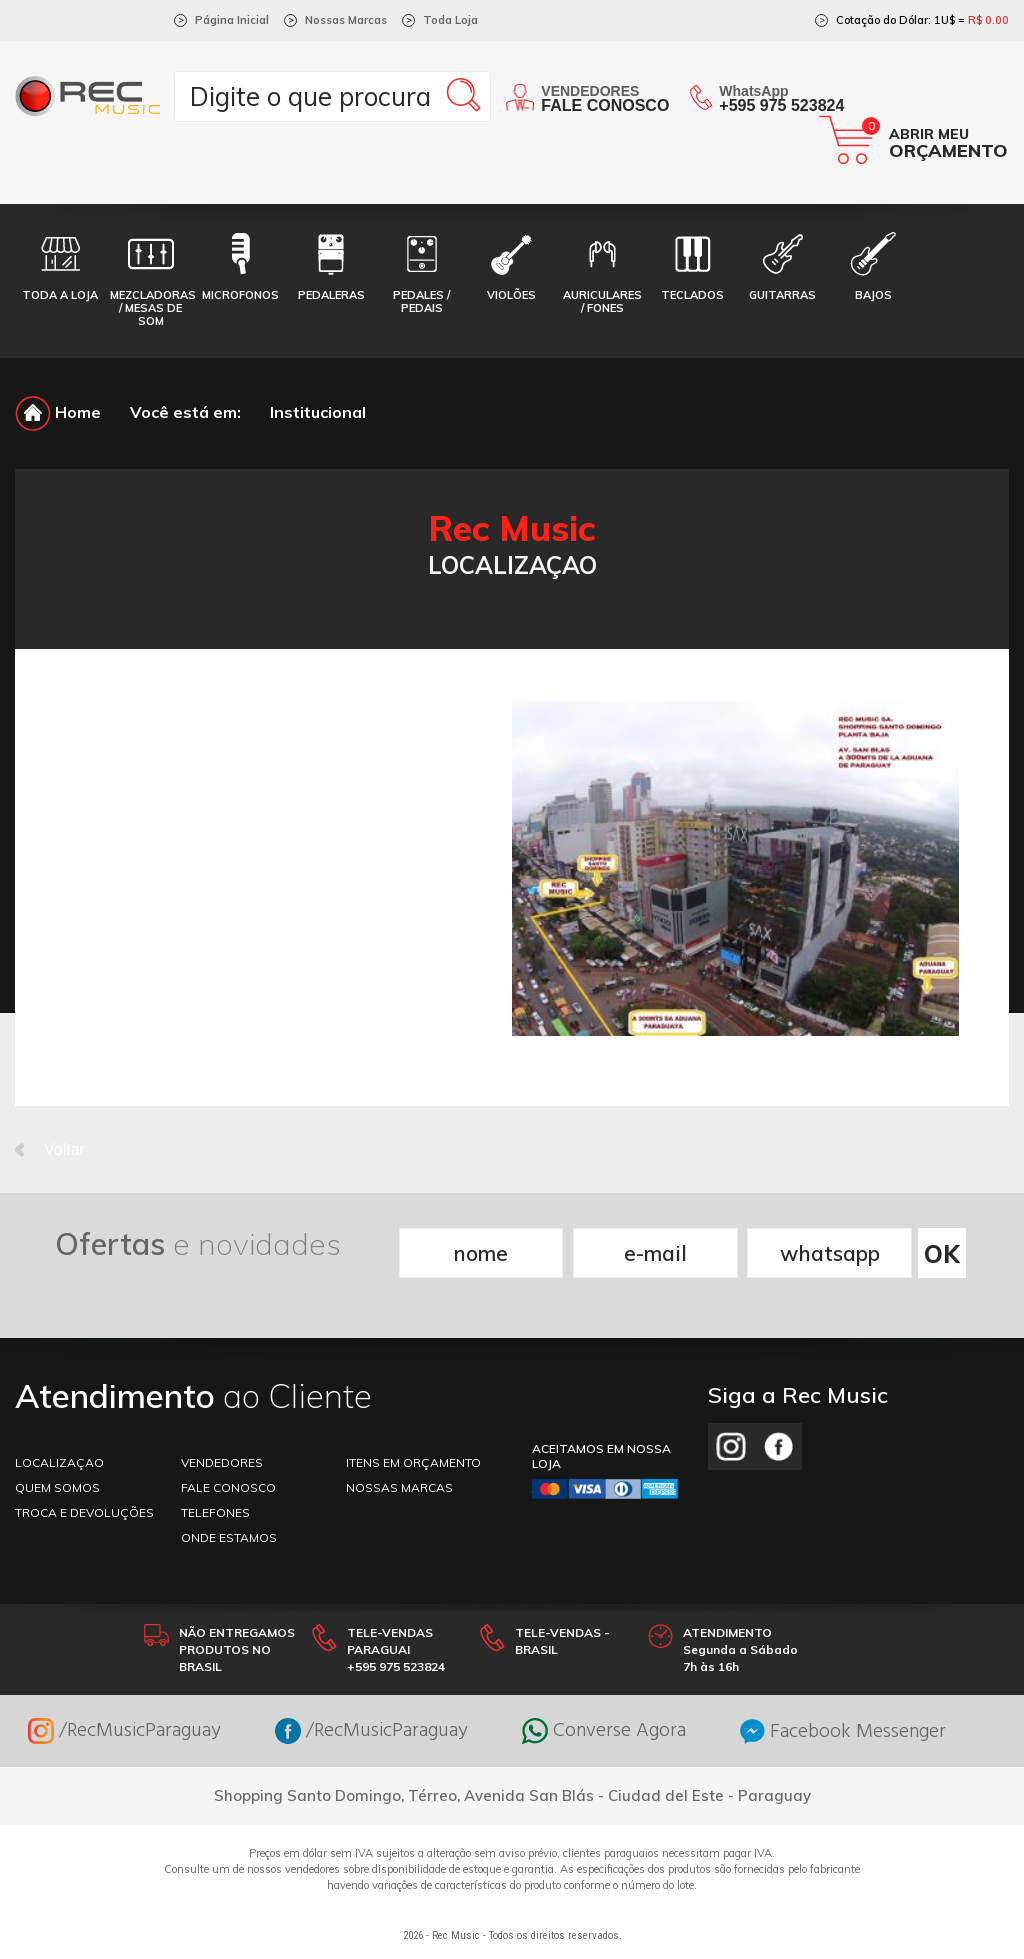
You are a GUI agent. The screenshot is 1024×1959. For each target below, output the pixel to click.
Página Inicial (232, 20)
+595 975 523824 (781, 105)
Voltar (50, 1149)
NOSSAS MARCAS (399, 1487)
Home (58, 412)
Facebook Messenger (843, 1731)
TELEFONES (215, 1512)
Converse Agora (604, 1731)
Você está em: (185, 412)
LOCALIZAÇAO (59, 1462)
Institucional (318, 412)
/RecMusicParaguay (124, 1731)
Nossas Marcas (346, 20)
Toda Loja (450, 20)
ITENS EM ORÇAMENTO (413, 1462)
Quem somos (57, 1487)
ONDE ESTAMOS (229, 1537)
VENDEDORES (222, 1462)
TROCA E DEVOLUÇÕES (84, 1512)
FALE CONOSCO (228, 1487)
